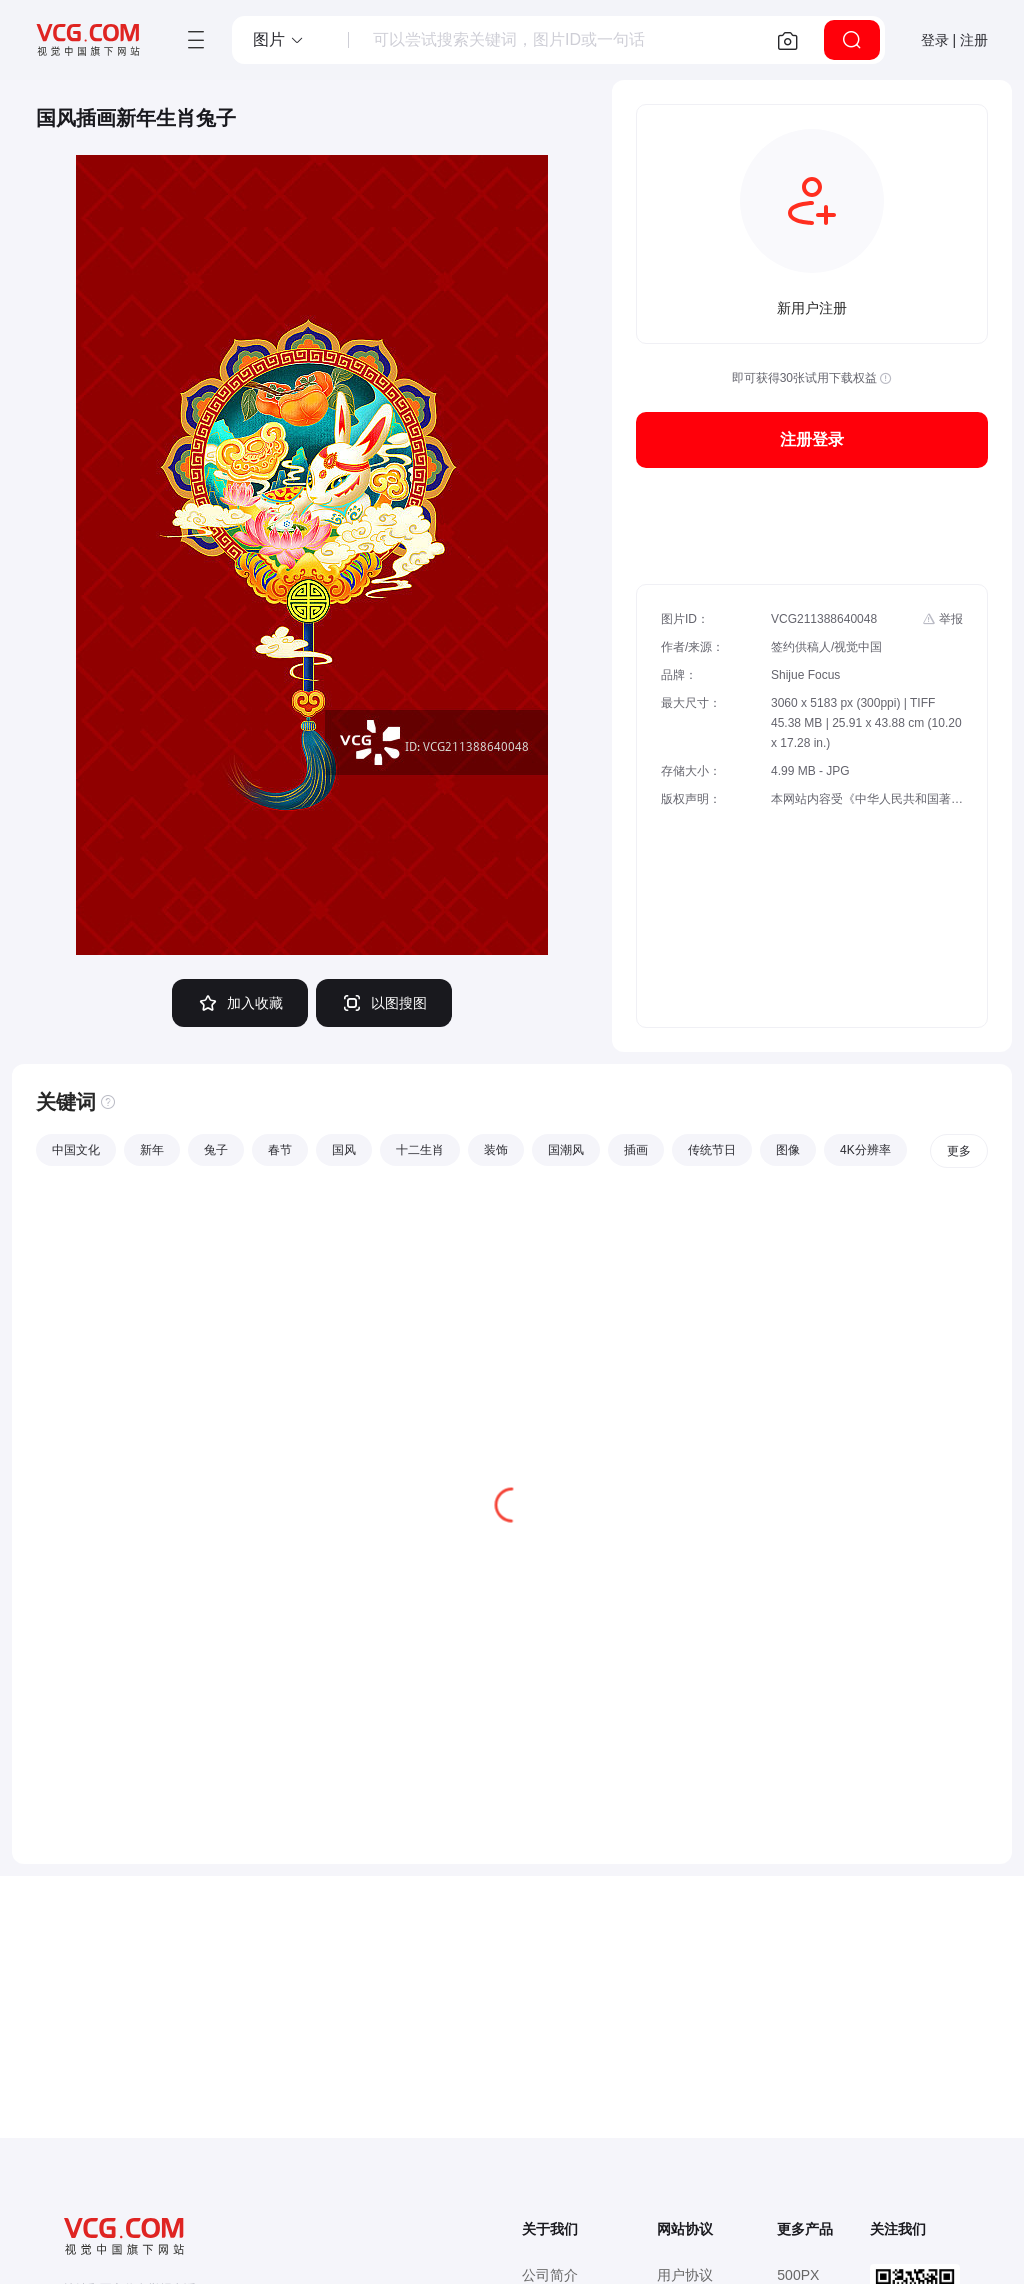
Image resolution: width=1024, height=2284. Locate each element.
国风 (344, 1150)
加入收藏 (240, 1003)
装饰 (496, 1150)
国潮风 (566, 1150)
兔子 (216, 1150)
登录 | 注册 (954, 40)
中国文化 (76, 1150)
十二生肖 (420, 1150)
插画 (636, 1150)
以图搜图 (384, 1003)
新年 (152, 1150)
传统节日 (712, 1150)
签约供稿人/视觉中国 (826, 647)
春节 (280, 1150)
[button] (279, 40)
